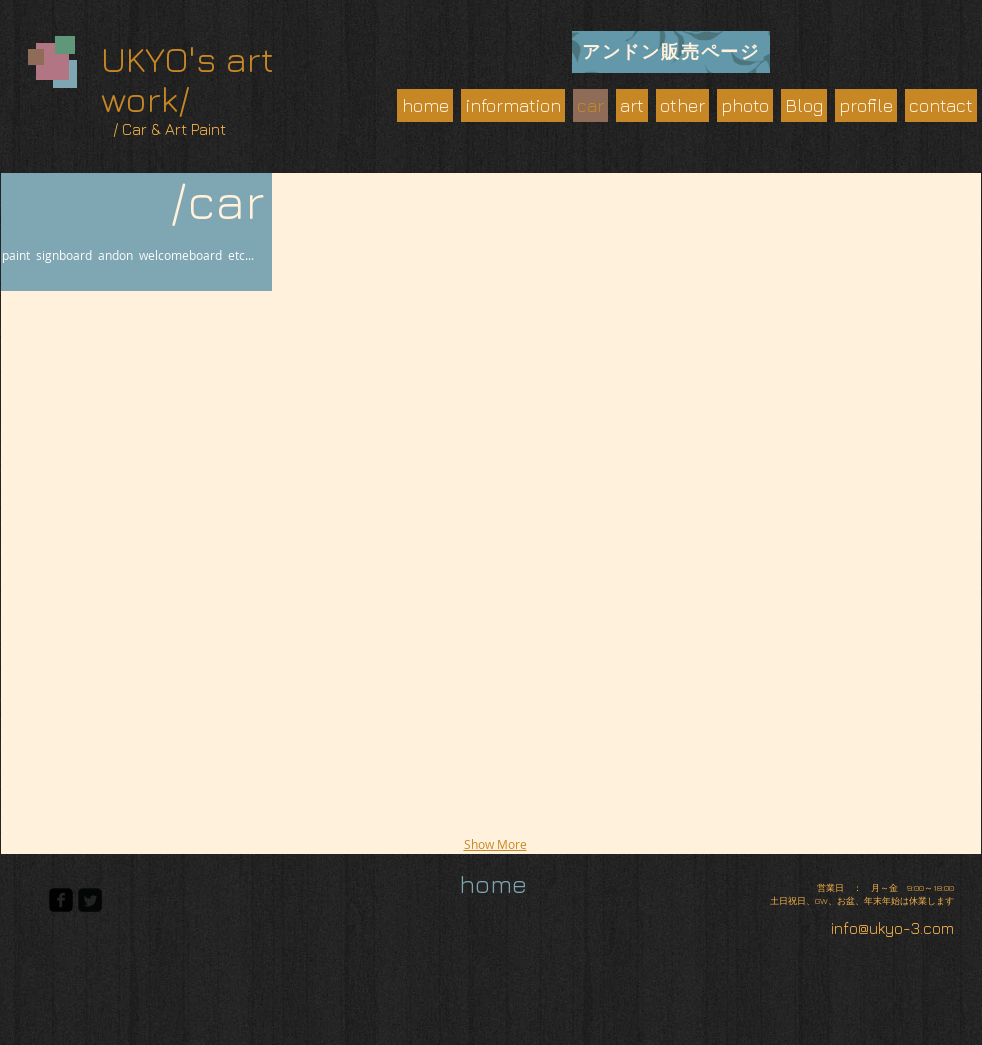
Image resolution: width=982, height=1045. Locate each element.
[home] (493, 884)
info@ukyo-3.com (892, 928)
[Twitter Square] (90, 900)
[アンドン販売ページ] (671, 52)
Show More (495, 844)
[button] (137, 451)
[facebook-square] (61, 900)
